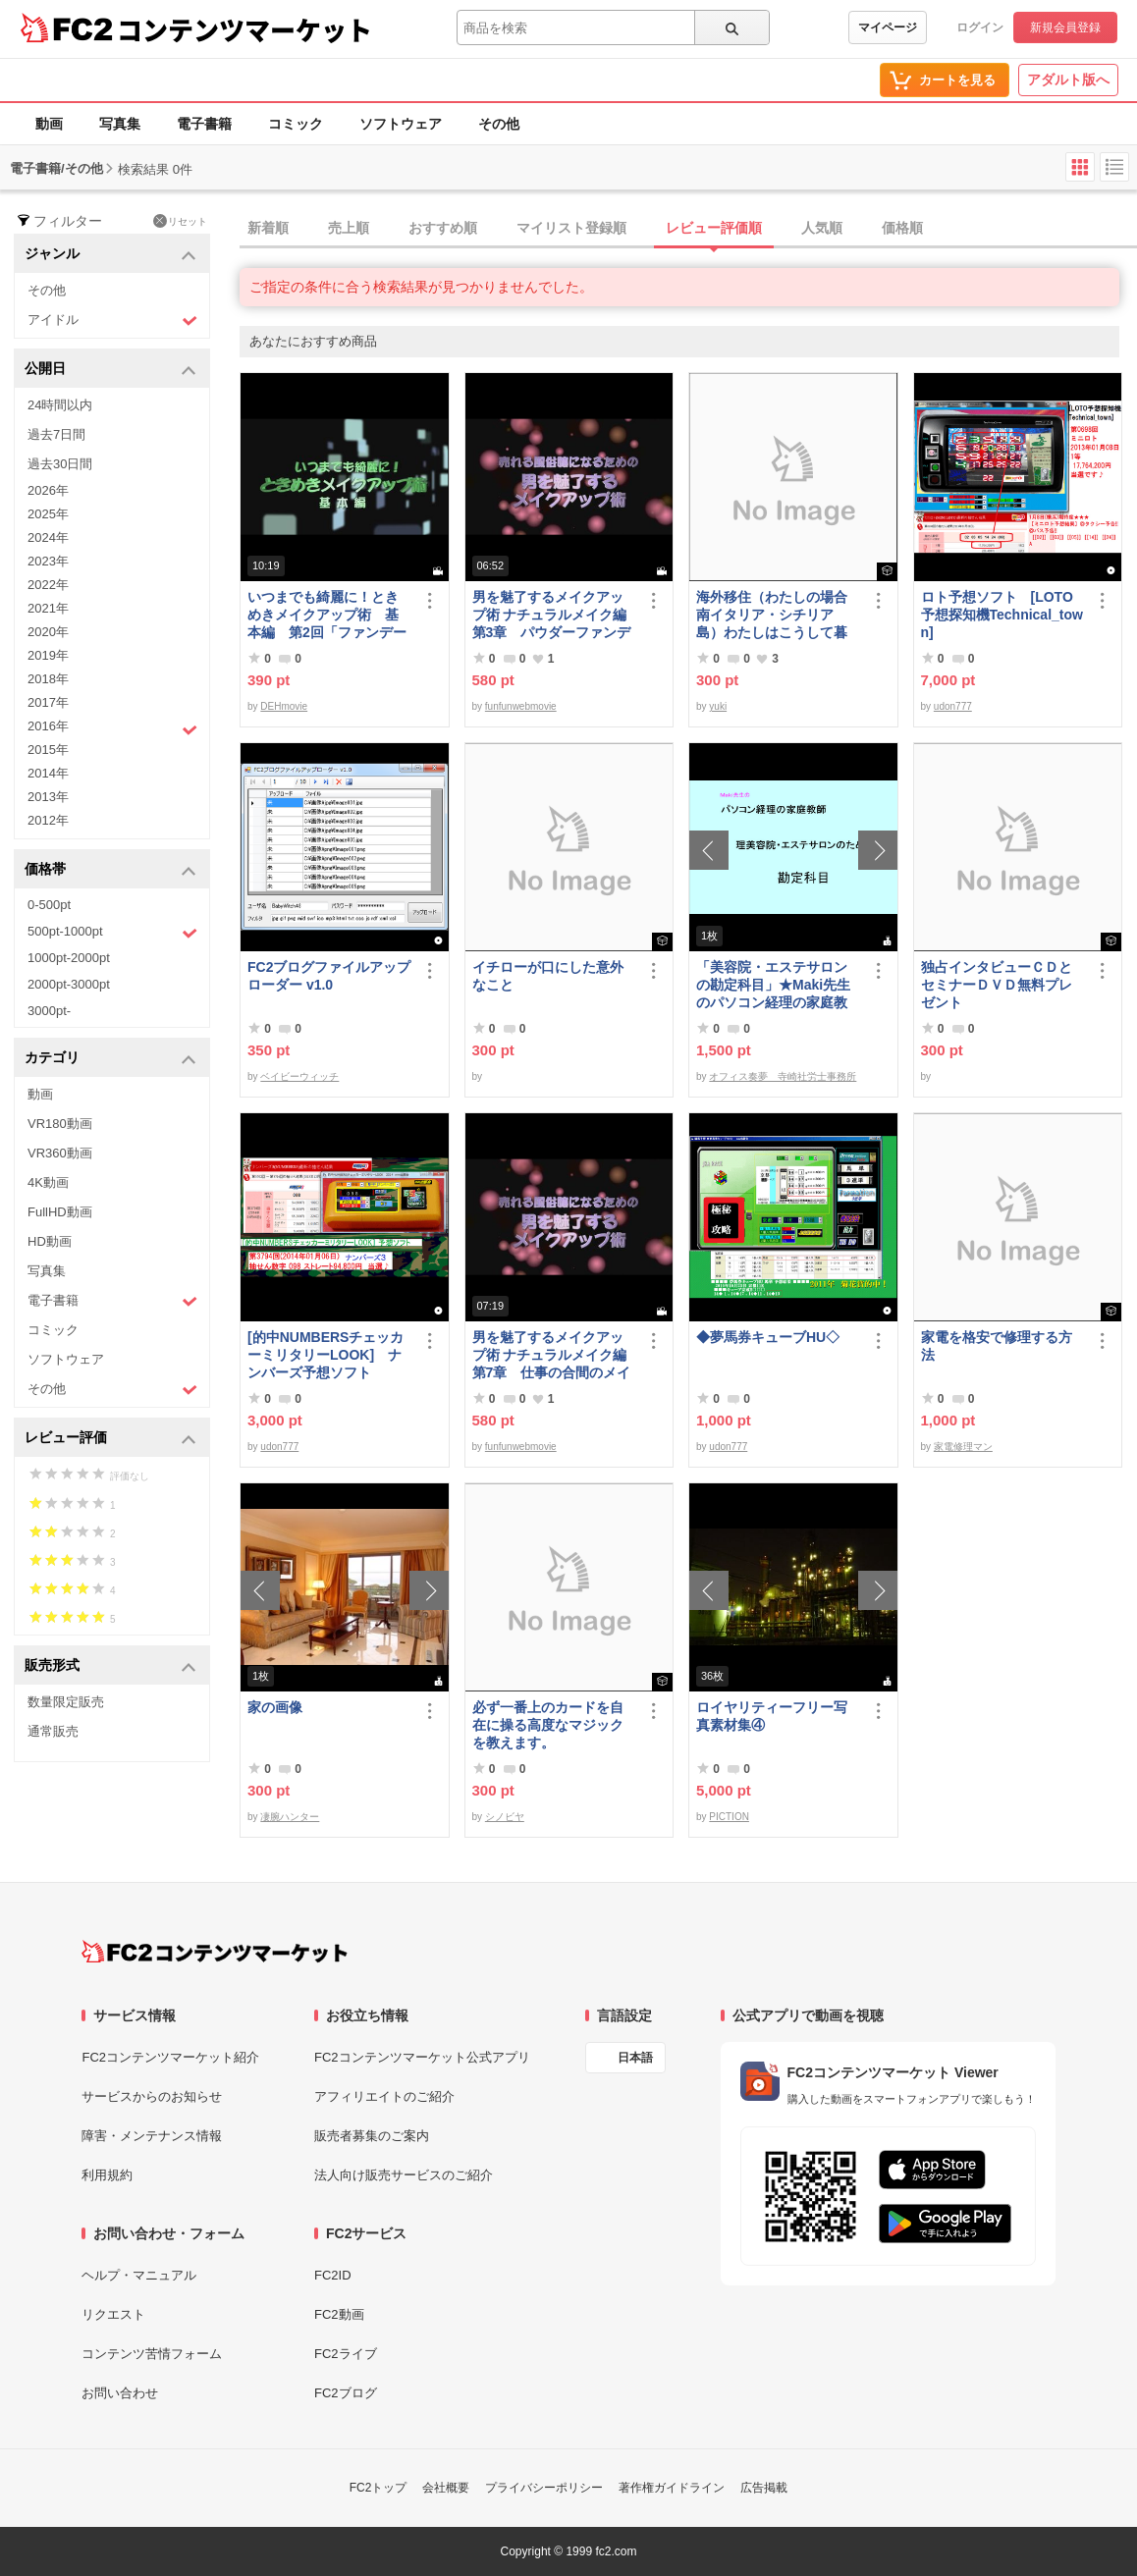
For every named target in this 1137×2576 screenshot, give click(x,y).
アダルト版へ (1068, 79)
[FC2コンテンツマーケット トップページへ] (214, 1951)
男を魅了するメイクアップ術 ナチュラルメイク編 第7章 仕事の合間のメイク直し (554, 1355)
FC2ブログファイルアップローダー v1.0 (328, 976)
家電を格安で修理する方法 (996, 1346)
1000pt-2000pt (68, 957)
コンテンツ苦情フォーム (151, 2353)
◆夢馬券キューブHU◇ (774, 1337)
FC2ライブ (345, 2353)
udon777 (953, 706)
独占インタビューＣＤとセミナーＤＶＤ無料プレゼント (996, 984)
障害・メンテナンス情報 (151, 2135)
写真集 (119, 124)
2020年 (48, 631)
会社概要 (445, 2488)
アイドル (112, 320)
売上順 (348, 228)
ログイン (979, 27)
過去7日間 (56, 434)
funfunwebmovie (521, 706)
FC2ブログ (345, 2393)
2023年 (48, 561)
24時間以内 (59, 405)
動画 (49, 124)
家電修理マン (963, 1446)
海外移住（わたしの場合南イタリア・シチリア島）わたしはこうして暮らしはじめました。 (771, 615)
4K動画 (48, 1182)
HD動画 (49, 1241)
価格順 (902, 228)
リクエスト (113, 2314)
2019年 (48, 655)
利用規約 (107, 2175)
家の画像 (274, 1707)
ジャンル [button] (110, 254)
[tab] (688, 228)
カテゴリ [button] (110, 1058)
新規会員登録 (1065, 27)
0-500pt (49, 904)
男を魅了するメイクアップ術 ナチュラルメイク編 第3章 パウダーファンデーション (554, 615)
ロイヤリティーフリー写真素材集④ (771, 1716)
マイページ (887, 27)
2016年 (112, 728)
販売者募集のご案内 (371, 2135)
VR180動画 (59, 1123)
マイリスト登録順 (571, 228)
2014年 (48, 773)
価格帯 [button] (110, 870)
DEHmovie (283, 706)
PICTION (729, 1816)
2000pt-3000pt (68, 984)
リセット (180, 221)
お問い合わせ (119, 2393)
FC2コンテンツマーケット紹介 (170, 2057)
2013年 (48, 796)
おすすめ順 (442, 228)
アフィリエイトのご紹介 (384, 2096)
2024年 (48, 537)
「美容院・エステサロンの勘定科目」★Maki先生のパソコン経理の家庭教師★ (773, 985)
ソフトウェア (400, 124)
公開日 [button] (110, 369)
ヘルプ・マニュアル (138, 2275)
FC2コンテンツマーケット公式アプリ (422, 2057)
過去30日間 (59, 463)
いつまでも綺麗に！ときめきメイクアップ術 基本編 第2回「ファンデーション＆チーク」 (326, 615)
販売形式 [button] (110, 1666)
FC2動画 (339, 2314)
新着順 (268, 228)
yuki (718, 706)
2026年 (48, 490)
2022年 (48, 584)
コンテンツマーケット (244, 29)
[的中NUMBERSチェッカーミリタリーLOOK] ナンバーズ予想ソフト (325, 1354)
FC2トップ (378, 2488)
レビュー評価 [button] (110, 1438)
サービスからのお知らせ (151, 2096)
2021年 (48, 608)
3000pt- (49, 1010)
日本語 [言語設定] (635, 2058)
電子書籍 (204, 124)
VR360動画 (59, 1153)
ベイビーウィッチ (299, 1076)
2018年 (48, 678)
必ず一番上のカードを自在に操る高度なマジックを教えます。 (547, 1724)
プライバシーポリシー (544, 2488)
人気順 (821, 228)
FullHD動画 (59, 1212)
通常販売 (53, 1731)
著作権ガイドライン (672, 2488)
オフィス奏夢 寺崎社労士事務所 (782, 1076)
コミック (295, 124)
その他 (498, 124)
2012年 (48, 820)
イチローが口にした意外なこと (547, 976)
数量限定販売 (65, 1701)
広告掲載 (763, 2488)
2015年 (48, 749)
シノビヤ (504, 1816)
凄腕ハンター (289, 1816)
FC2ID (333, 2275)
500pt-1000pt (112, 932)
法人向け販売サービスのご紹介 (403, 2175)
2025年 (48, 514)
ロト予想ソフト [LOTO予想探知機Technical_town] (1002, 614)
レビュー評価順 (714, 228)
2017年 (48, 702)
